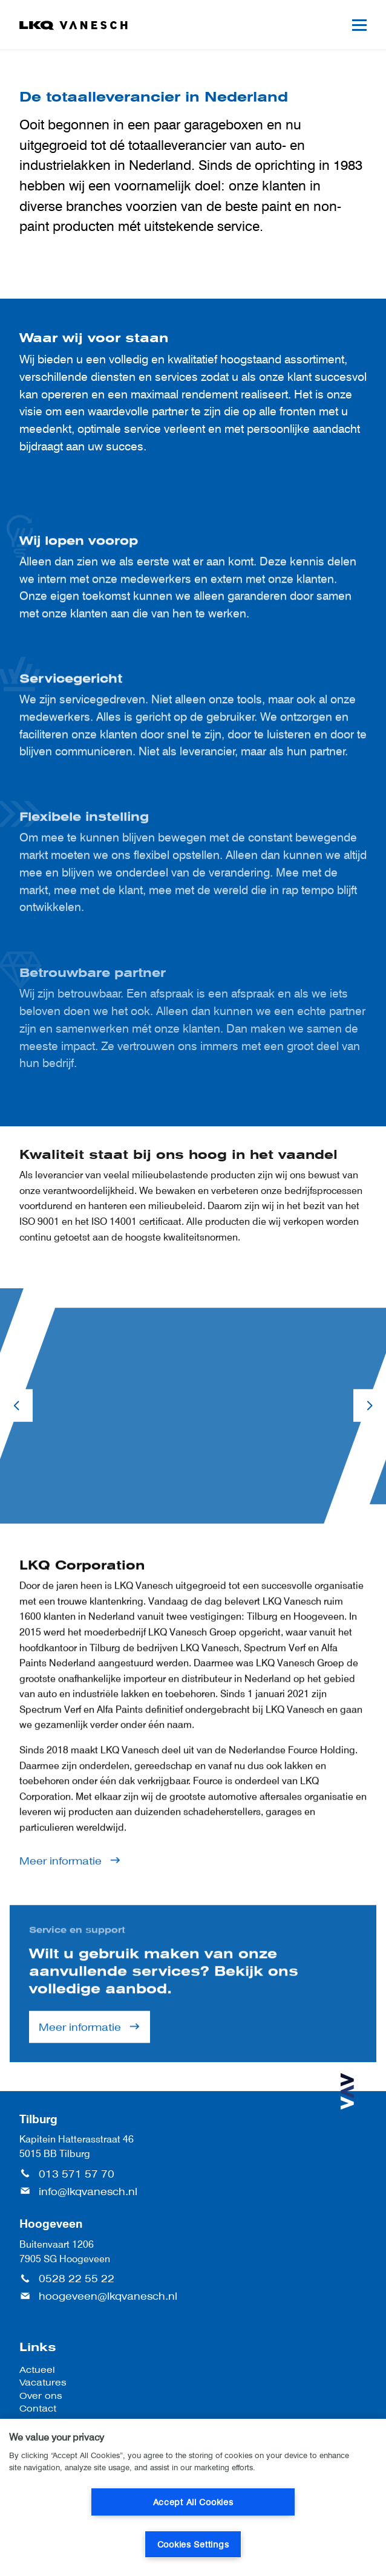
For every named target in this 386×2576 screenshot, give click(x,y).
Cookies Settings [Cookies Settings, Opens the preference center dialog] (193, 2544)
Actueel (37, 2369)
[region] (193, 2497)
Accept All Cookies (193, 2502)
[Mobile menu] (359, 25)
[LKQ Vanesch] (73, 25)
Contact (37, 2408)
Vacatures (43, 2382)
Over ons (40, 2395)
